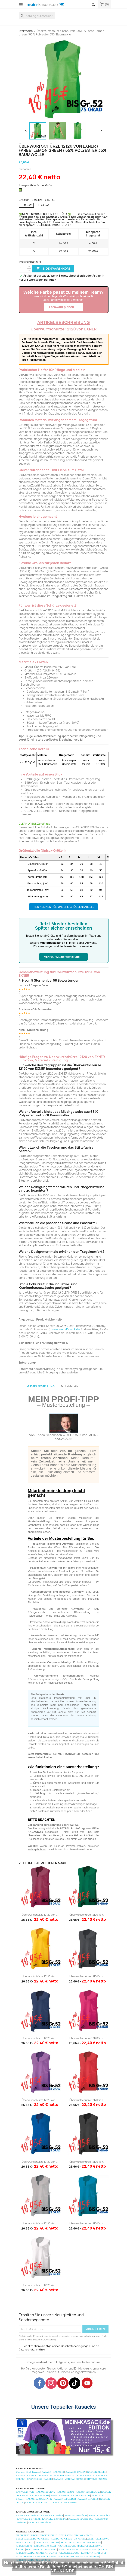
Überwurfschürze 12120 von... (40, 1914)
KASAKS (20, 2475)
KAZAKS (58, 2479)
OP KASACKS (45, 2475)
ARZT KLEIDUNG (67, 2545)
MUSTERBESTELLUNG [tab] (41, 1386)
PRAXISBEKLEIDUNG (47, 2542)
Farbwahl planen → (63, 307)
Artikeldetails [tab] (69, 1386)
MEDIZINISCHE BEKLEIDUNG (40, 2556)
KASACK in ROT (65, 2491)
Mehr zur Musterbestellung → (63, 956)
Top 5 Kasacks (33, 2472)
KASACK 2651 (34, 2479)
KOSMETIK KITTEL (91, 2552)
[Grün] (21, 190)
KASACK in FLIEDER (65, 2499)
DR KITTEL (80, 2538)
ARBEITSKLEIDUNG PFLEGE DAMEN (80, 2542)
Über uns (20, 2472)
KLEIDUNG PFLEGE (61, 2538)
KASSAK (31, 2475)
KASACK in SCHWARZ (88, 2491)
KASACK (46, 2472)
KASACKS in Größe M (75, 2515)
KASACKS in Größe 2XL (54, 2518)
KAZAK (48, 2479)
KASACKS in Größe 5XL (40, 2522)
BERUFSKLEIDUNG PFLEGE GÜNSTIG (78, 2556)
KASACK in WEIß (25, 2491)
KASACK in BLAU (39, 2495)
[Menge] (23, 268)
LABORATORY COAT (45, 2545)
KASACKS (58, 2472)
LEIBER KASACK (85, 2475)
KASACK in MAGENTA (64, 2502)
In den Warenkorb (53, 268)
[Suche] (37, 15)
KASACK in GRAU (45, 2491)
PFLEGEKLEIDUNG (69, 2552)
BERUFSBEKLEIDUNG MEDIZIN (76, 2535)
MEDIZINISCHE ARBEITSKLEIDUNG (77, 2549)
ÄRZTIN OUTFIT (48, 2552)
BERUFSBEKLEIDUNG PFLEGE (32, 2538)
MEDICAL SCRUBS (75, 2479)
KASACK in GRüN (60, 2495)
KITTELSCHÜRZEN (96, 2479)
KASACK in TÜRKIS (88, 2499)
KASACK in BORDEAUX (38, 2502)
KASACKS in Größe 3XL (80, 2518)
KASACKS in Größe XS (27, 2515)
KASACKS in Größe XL (29, 2518)
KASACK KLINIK (96, 2472)
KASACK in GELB (80, 2495)
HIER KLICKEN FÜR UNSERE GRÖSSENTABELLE (63, 906)
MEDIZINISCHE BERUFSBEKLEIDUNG (36, 2535)
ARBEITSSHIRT (24, 2545)
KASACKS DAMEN (75, 2472)
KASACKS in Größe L (99, 2515)
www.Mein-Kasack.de (66, 1329)
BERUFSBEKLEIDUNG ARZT (41, 2549)
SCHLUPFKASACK (64, 2475)
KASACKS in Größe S (52, 2515)
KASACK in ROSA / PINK (39, 2499)
